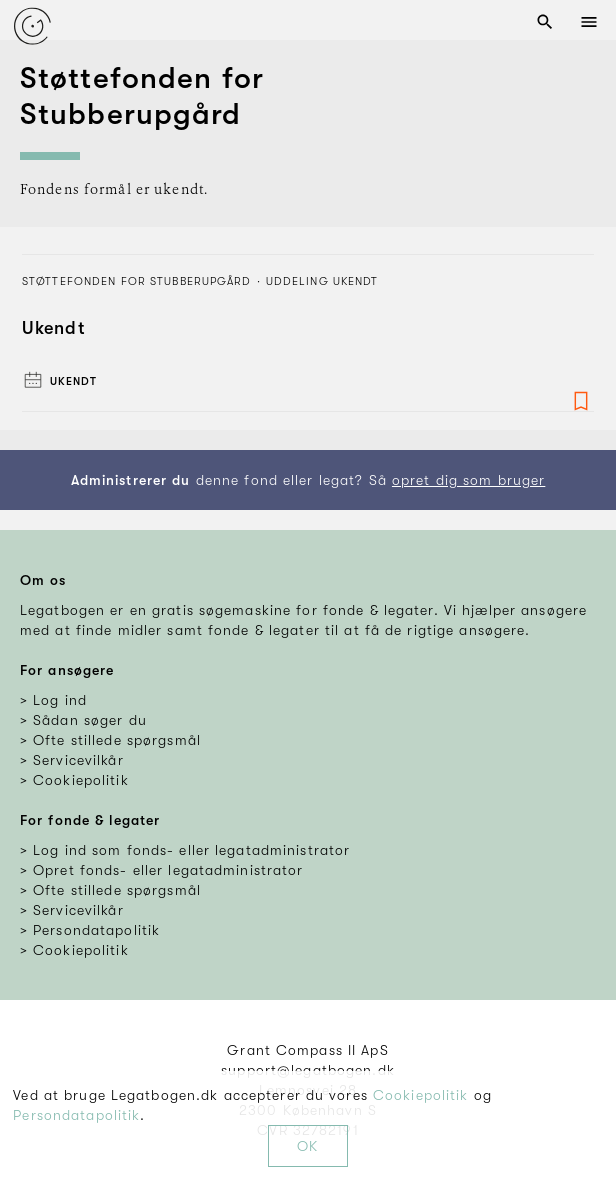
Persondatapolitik (76, 1115)
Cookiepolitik (421, 1095)
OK (307, 1146)
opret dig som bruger (468, 480)
